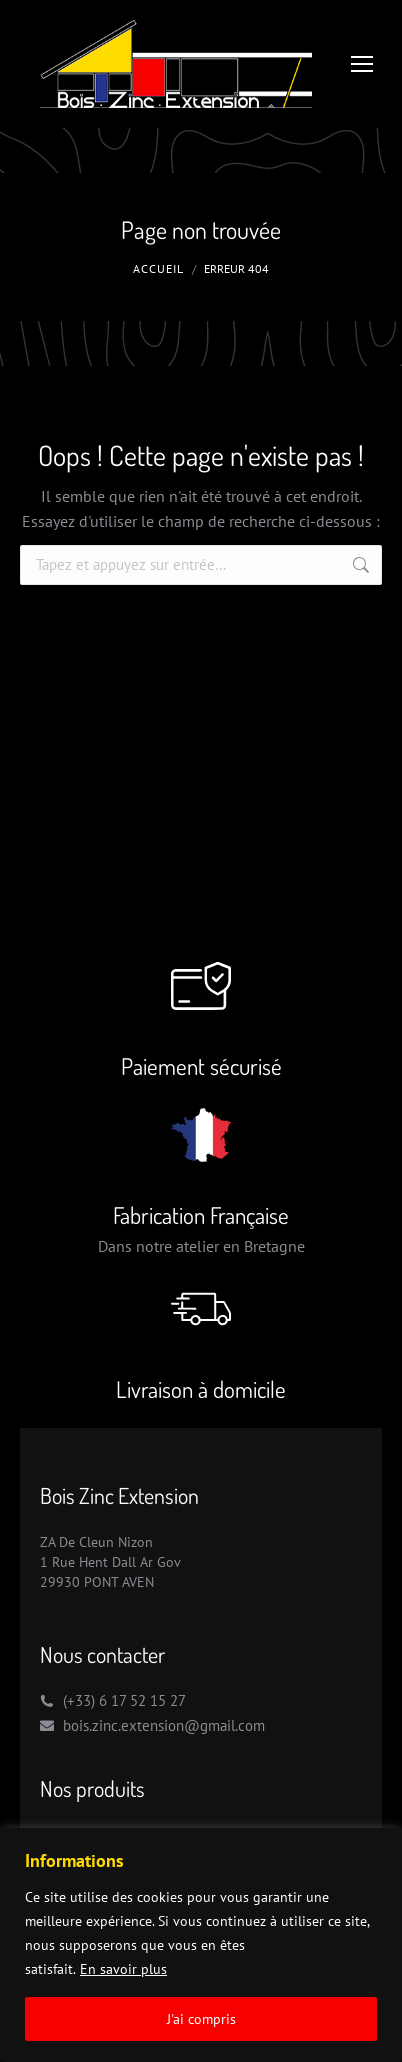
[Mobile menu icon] (362, 64)
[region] (201, 1945)
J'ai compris (201, 2019)
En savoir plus (123, 1969)
